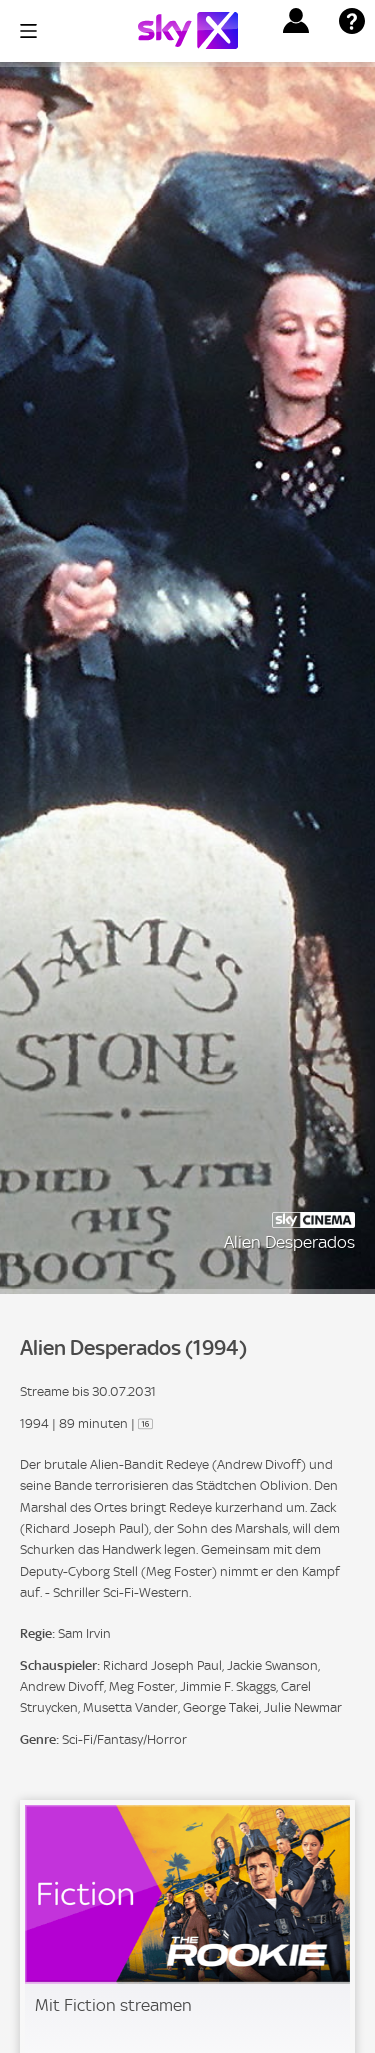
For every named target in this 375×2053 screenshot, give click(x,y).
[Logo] (188, 30)
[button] (296, 21)
